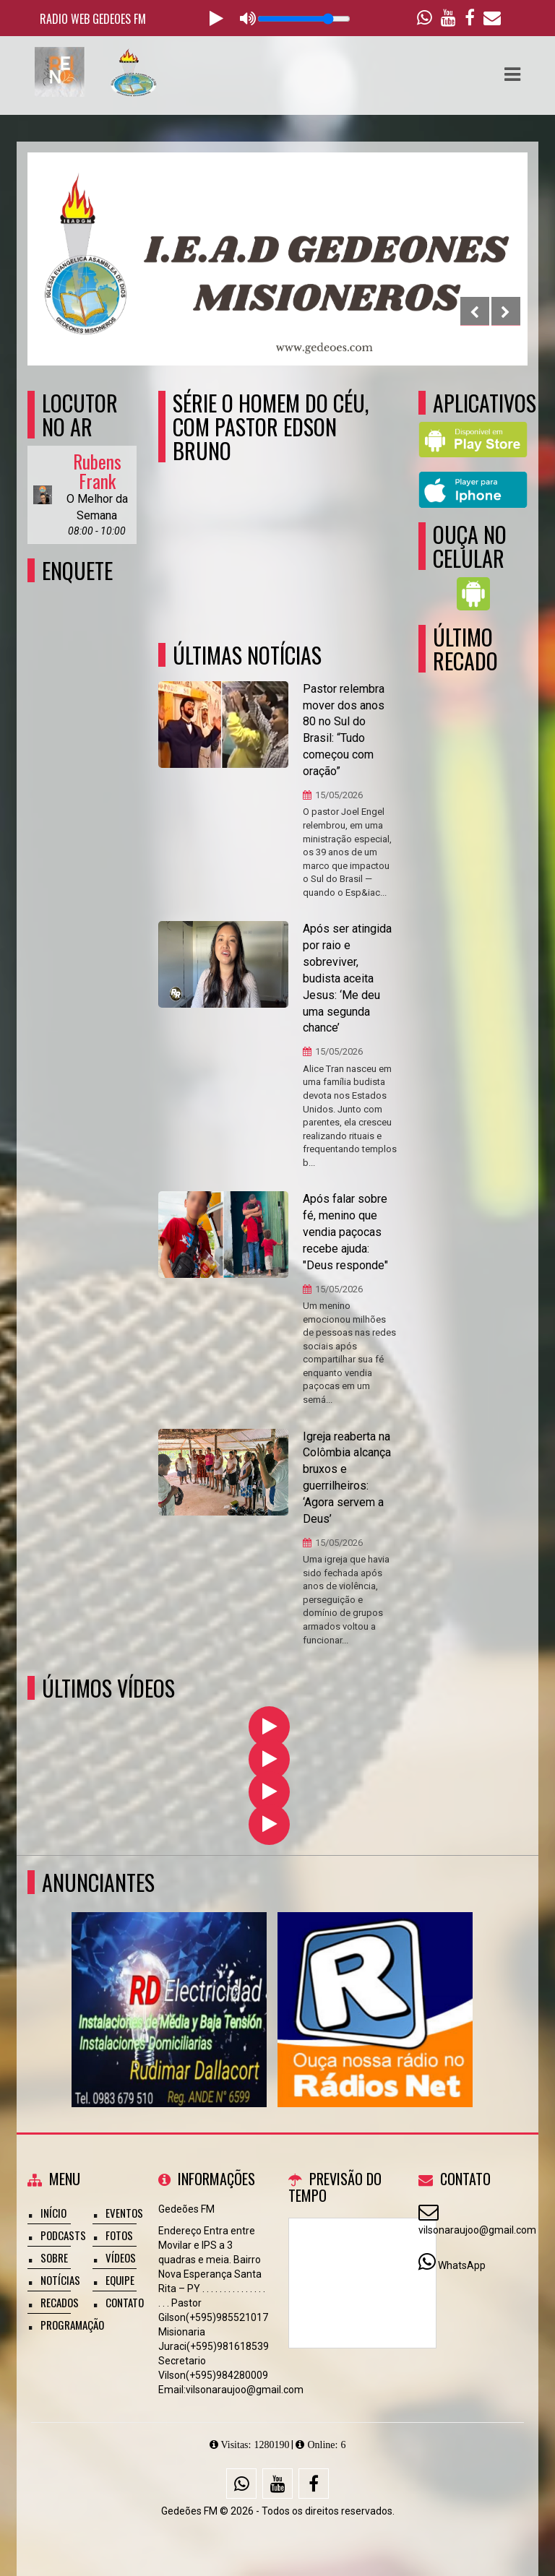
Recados (59, 2302)
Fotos (119, 2235)
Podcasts (63, 2235)
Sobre (54, 2257)
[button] (512, 74)
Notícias (60, 2280)
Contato (125, 2302)
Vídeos (121, 2257)
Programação (72, 2325)
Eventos (124, 2213)
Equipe (120, 2280)
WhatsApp (462, 2265)
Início (53, 2213)
